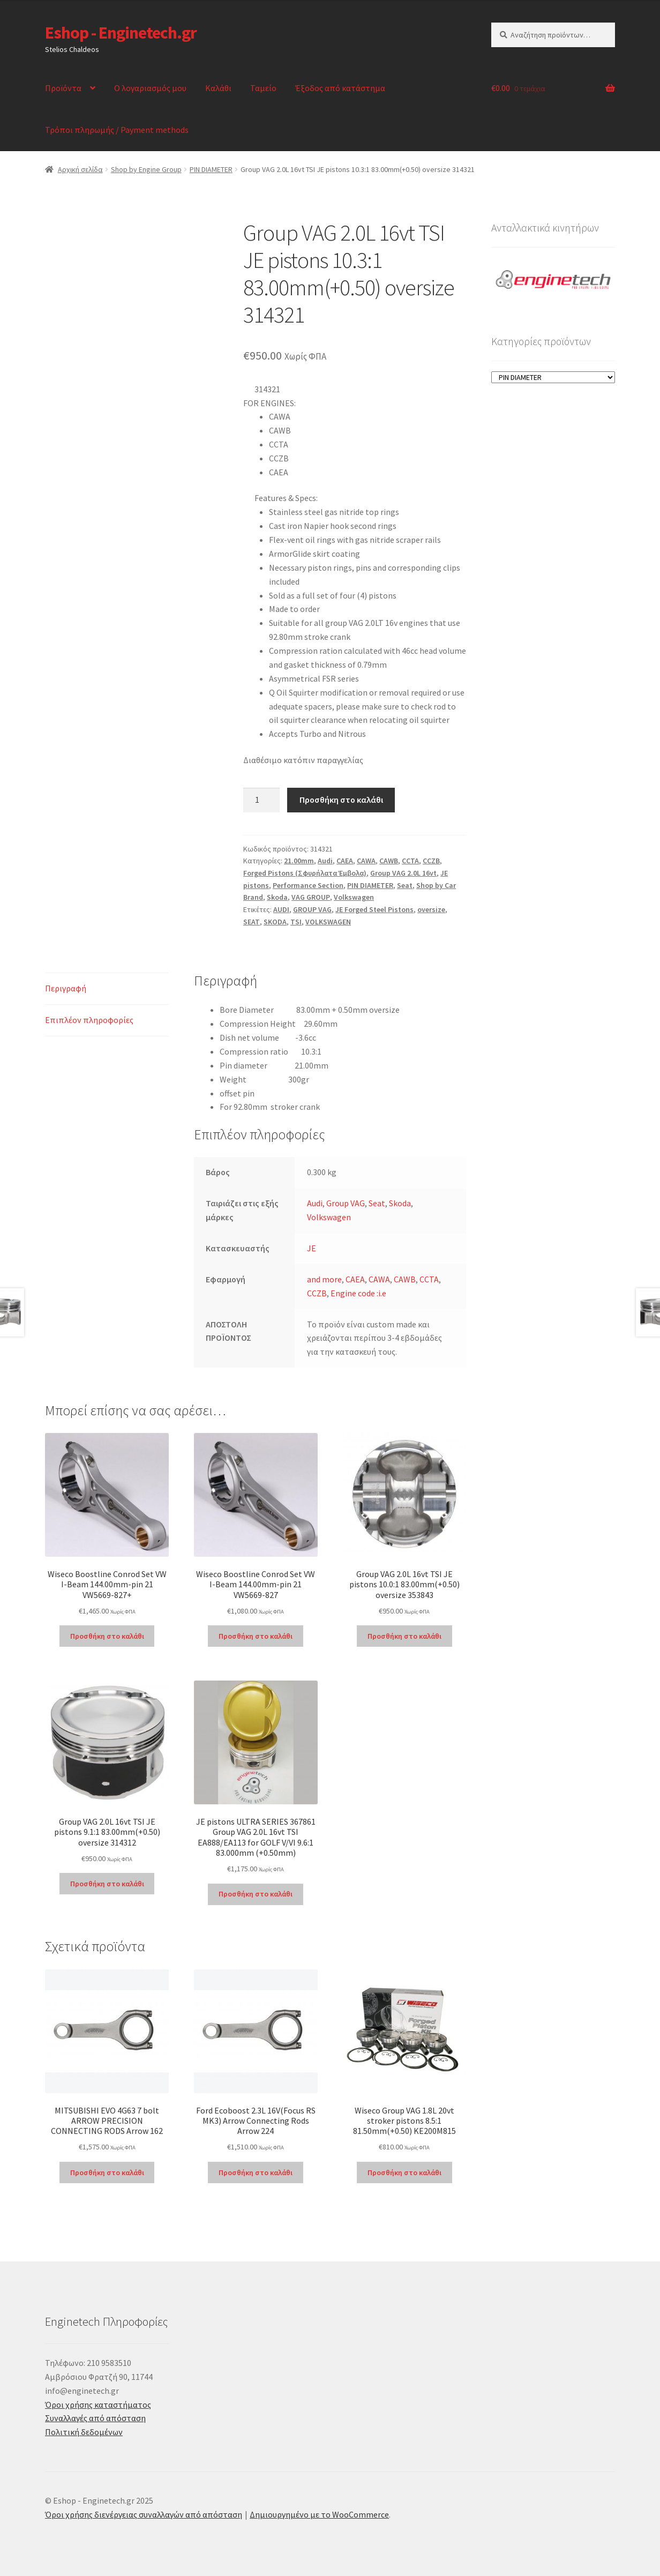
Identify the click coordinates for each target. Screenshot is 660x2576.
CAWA (366, 860)
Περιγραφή (65, 988)
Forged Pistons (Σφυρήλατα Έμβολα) (304, 873)
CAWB (388, 860)
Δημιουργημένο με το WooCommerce (319, 2514)
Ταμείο (263, 88)
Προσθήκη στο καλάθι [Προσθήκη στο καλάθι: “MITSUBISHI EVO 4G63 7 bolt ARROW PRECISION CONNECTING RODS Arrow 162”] (107, 2172)
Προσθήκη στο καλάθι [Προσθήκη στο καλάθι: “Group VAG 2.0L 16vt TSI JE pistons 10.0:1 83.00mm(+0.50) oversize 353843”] (404, 1636)
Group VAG (345, 1203)
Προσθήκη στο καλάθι (341, 799)
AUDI (281, 909)
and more (324, 1279)
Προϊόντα (63, 88)
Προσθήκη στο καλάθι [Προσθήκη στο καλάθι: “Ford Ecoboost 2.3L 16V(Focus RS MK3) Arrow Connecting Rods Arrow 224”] (255, 2172)
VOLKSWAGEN (328, 922)
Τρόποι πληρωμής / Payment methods (117, 129)
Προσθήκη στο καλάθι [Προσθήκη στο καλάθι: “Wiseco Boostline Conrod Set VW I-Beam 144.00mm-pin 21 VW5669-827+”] (107, 1636)
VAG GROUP (310, 897)
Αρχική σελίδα (80, 169)
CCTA (410, 860)
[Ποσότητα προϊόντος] (261, 800)
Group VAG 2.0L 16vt (403, 873)
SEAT (251, 922)
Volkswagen (354, 897)
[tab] (107, 989)
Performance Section (308, 885)
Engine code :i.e (358, 1293)
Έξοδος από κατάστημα (340, 88)
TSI (296, 922)
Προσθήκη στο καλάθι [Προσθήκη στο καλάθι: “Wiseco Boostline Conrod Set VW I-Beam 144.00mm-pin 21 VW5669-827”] (255, 1636)
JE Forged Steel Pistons (374, 909)
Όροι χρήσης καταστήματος (98, 2404)
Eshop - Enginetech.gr (121, 32)
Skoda (277, 897)
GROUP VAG (312, 909)
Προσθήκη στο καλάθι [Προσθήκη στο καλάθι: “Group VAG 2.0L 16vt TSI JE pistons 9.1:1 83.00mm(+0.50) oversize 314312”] (107, 1883)
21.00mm (299, 860)
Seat (404, 885)
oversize (431, 909)
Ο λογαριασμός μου (150, 88)
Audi (325, 860)
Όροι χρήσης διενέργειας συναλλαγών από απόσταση (143, 2514)
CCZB (431, 860)
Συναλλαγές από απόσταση (95, 2418)
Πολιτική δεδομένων (84, 2431)
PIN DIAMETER (211, 169)
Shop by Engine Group (146, 169)
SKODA (275, 922)
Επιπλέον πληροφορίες (89, 1019)
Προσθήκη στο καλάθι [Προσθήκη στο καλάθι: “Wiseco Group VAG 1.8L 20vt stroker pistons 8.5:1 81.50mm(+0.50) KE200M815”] (404, 2172)
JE (311, 1248)
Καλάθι (218, 88)
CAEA (344, 860)
